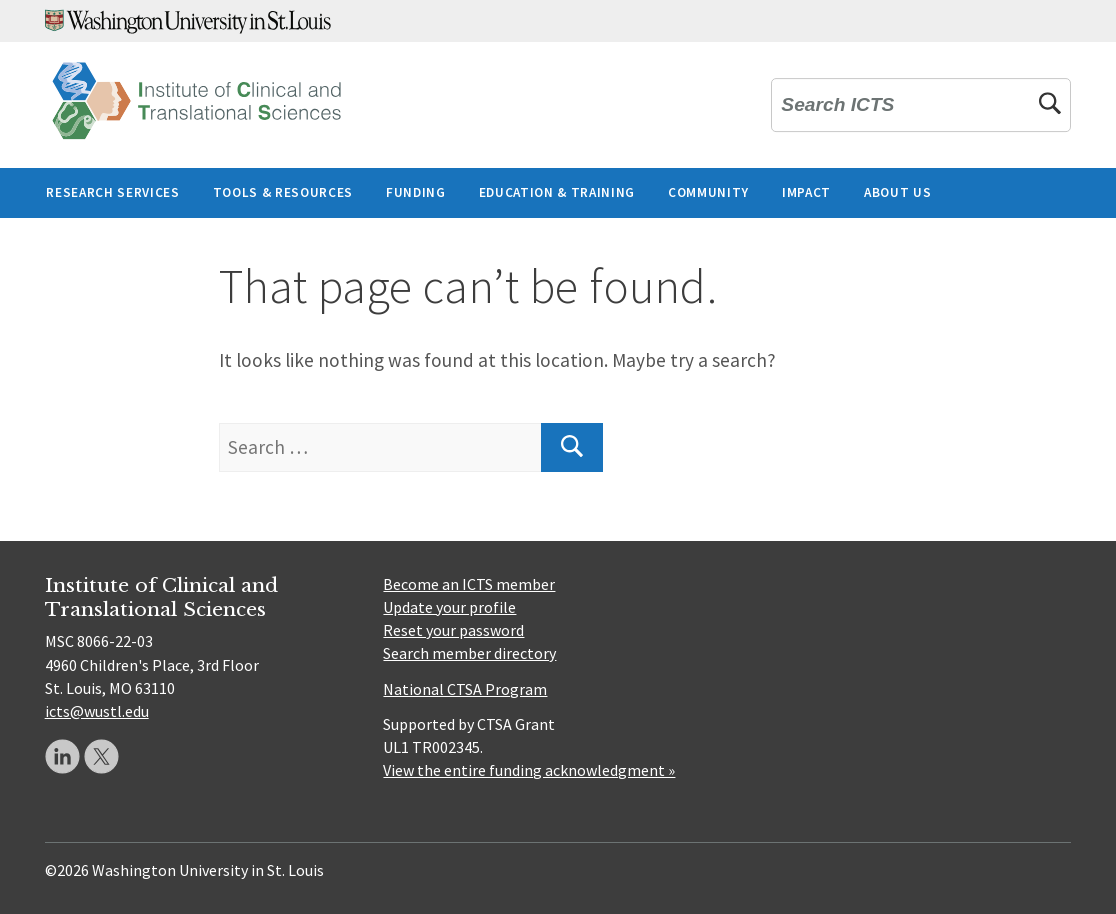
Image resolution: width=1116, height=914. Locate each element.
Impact (806, 192)
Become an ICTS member (469, 584)
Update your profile (449, 607)
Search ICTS (837, 104)
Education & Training (557, 192)
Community (708, 192)
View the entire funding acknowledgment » (529, 770)
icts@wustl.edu (97, 711)
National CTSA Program (465, 689)
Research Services (112, 192)
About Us (897, 192)
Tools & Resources (283, 192)
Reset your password (453, 630)
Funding (416, 192)
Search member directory (469, 653)
